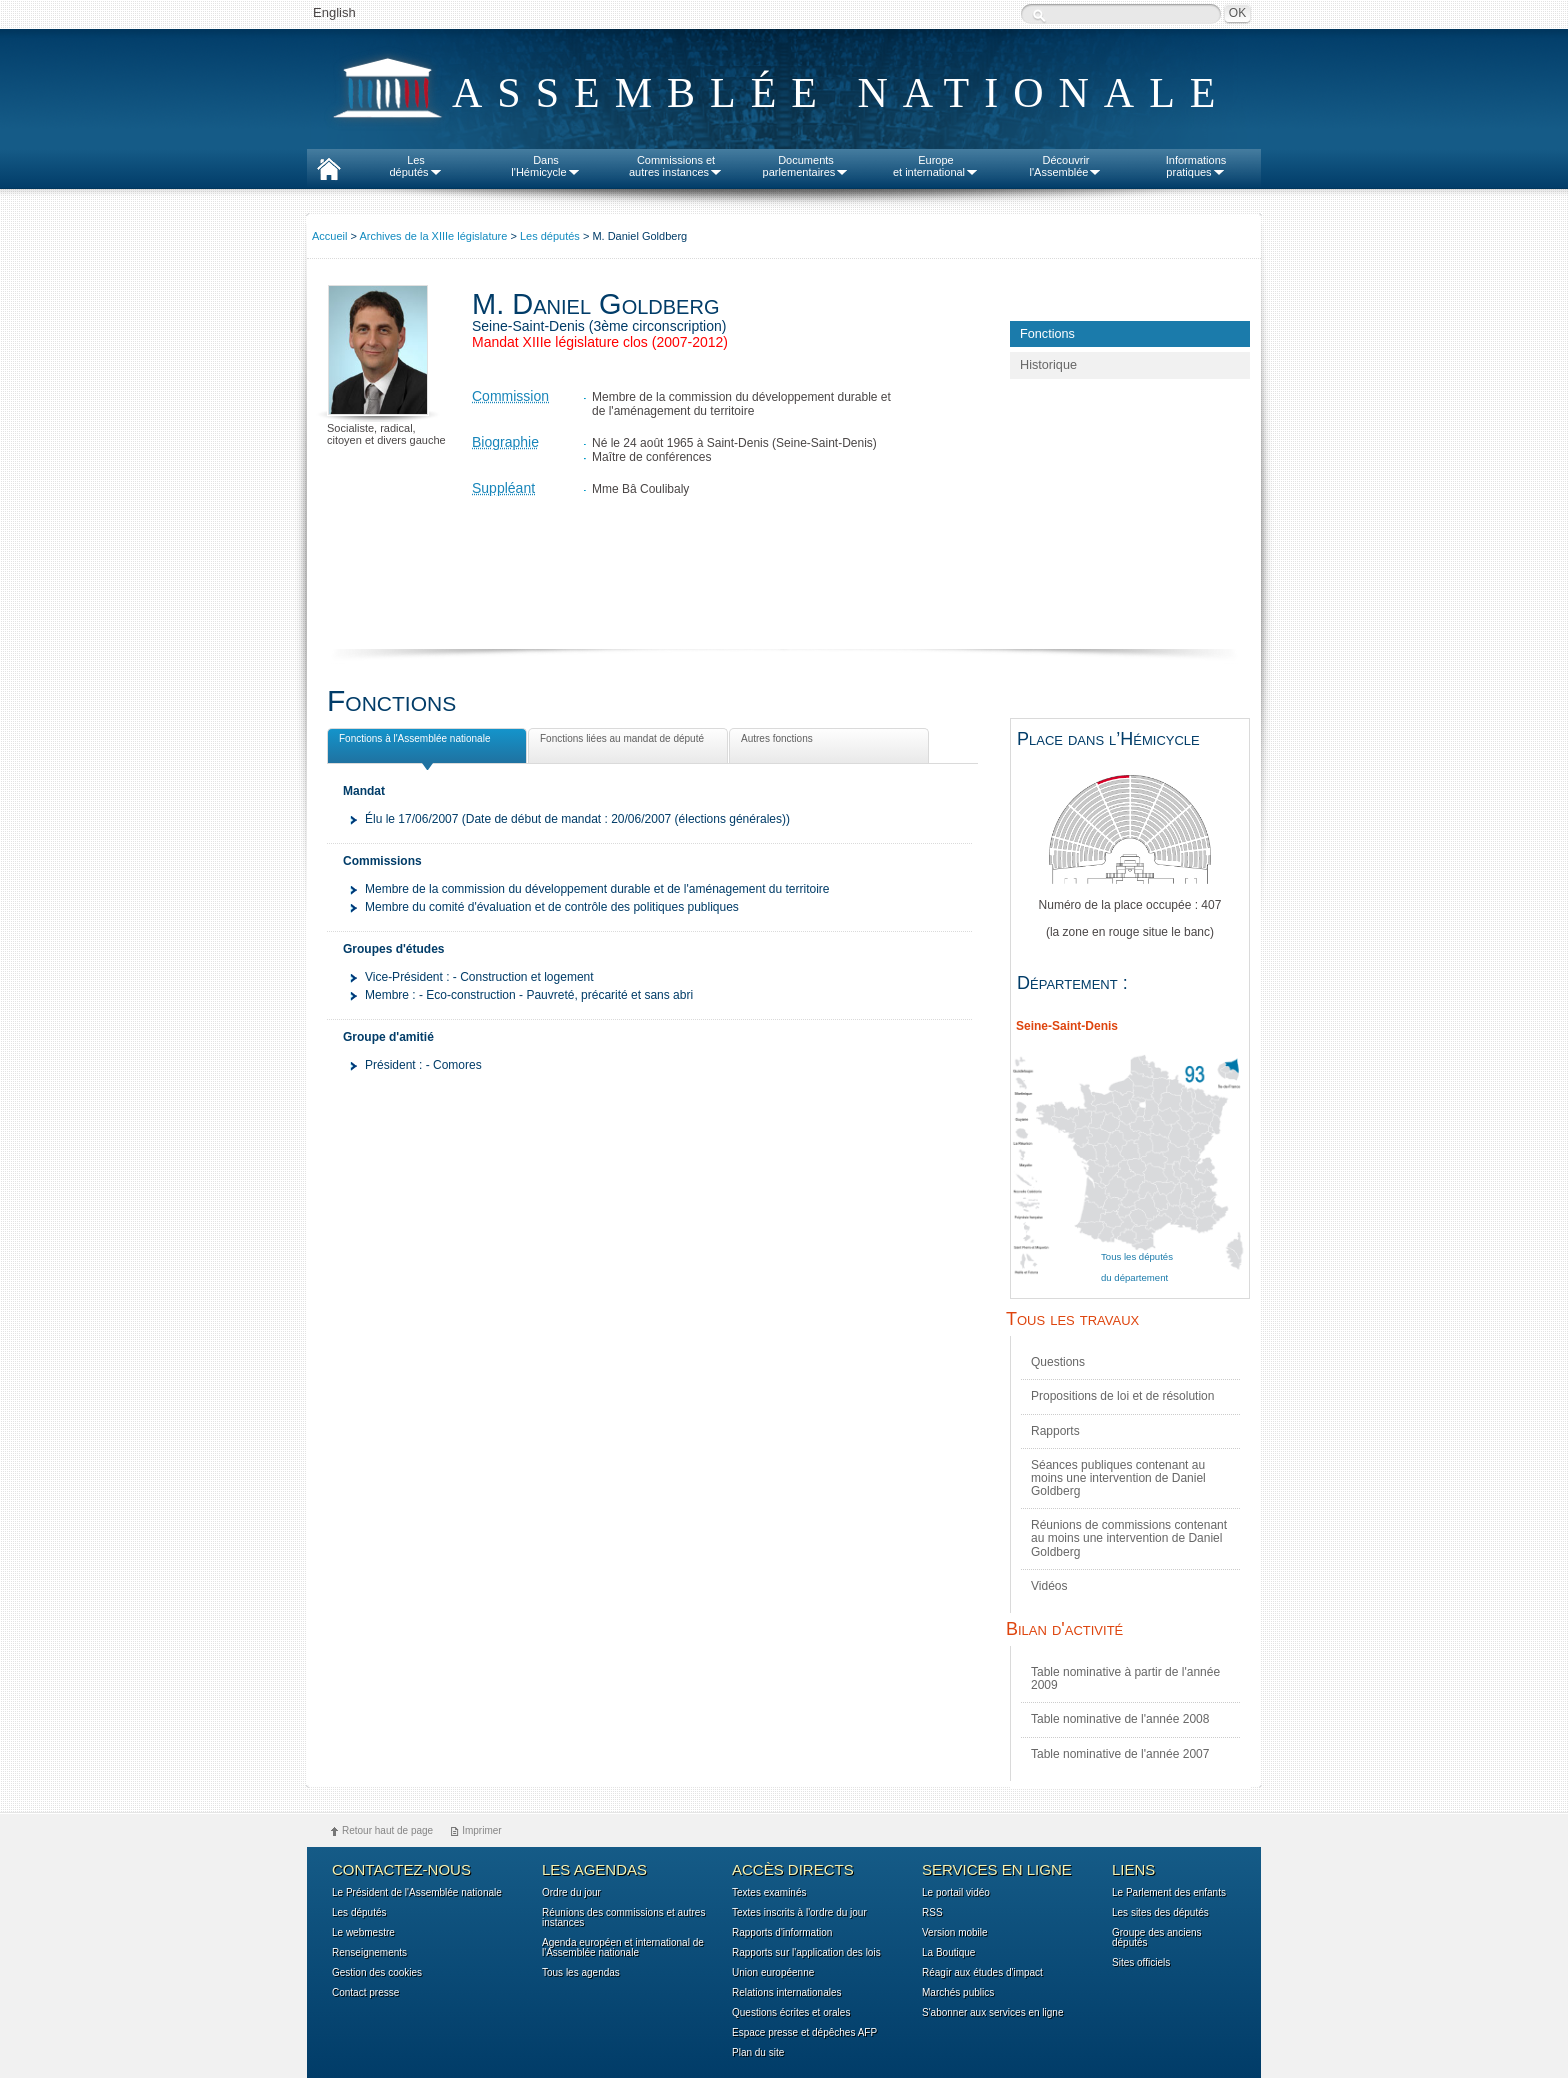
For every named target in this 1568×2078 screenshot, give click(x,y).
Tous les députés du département (1137, 1267)
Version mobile (955, 1933)
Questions (1058, 1362)
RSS (932, 1913)
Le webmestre (363, 1933)
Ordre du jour (571, 1893)
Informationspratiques (1196, 166)
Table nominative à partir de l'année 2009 (1125, 1678)
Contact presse (365, 1993)
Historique (1048, 365)
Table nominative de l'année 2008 (1120, 1719)
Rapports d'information (782, 1933)
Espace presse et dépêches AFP (804, 2033)
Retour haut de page (387, 1830)
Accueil (329, 236)
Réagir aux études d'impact (982, 1973)
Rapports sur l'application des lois (806, 1953)
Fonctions (1047, 334)
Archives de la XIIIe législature (433, 236)
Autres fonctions (775, 742)
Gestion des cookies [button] (377, 1973)
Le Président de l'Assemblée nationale (417, 1893)
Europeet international (936, 166)
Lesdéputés (415, 166)
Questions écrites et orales (791, 2013)
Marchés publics (958, 1993)
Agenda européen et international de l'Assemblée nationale (623, 1948)
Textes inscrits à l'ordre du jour (799, 1913)
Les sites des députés (1160, 1913)
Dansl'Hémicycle (545, 166)
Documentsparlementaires (806, 166)
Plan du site (758, 2053)
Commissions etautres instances (676, 166)
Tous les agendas (581, 1973)
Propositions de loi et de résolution (1122, 1396)
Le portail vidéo (956, 1893)
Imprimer (481, 1830)
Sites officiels (1141, 1963)
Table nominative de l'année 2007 (1120, 1754)
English (334, 12)
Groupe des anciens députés (1157, 1938)
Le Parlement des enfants (1169, 1893)
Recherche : (1039, 15)
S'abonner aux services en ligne (992, 2013)
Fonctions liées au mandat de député (620, 742)
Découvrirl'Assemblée (1066, 166)
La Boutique (948, 1953)
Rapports (1055, 1431)
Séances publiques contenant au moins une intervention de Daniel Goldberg (1118, 1478)
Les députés (550, 236)
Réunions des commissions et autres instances (623, 1918)
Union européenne (773, 1973)
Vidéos (1049, 1586)
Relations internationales (787, 1993)
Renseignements (369, 1953)
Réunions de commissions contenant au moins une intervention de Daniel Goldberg (1129, 1538)
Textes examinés (769, 1893)
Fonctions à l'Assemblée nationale (412, 741)
